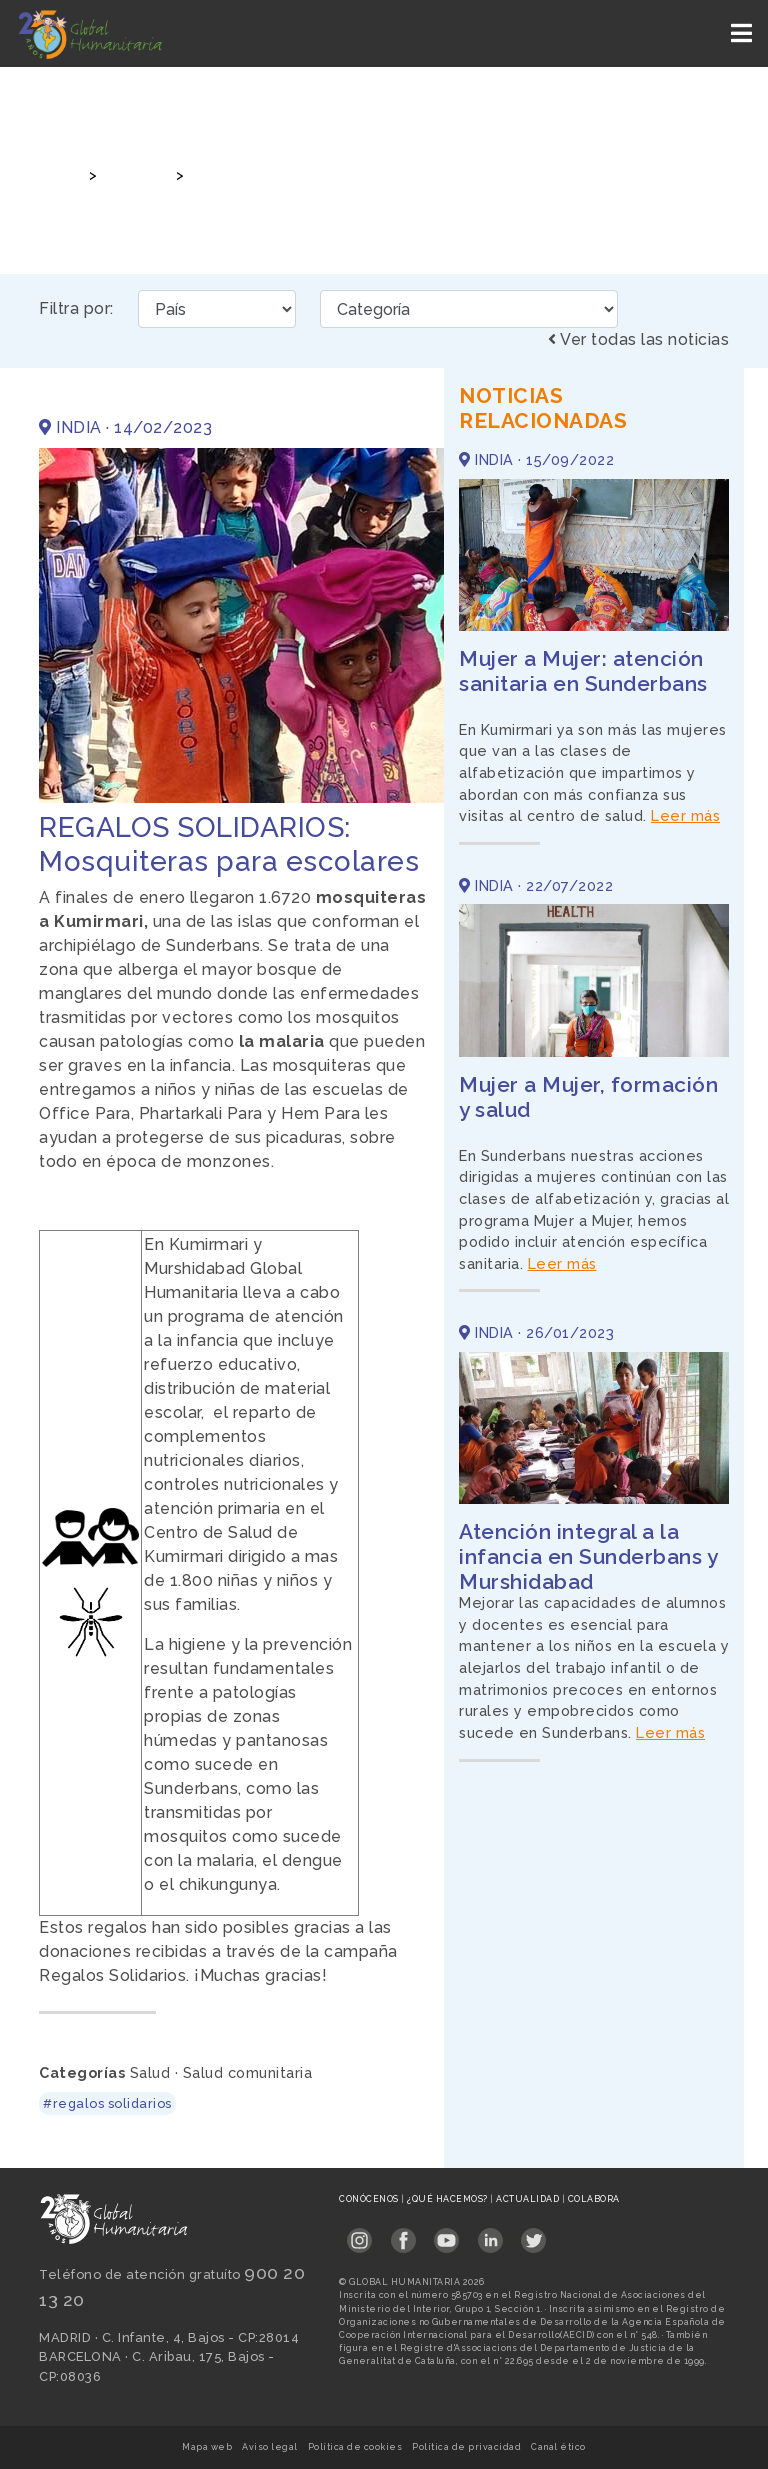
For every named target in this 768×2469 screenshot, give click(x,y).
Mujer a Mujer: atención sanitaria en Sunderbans (583, 671)
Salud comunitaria (248, 2072)
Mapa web (207, 2447)
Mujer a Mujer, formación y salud (588, 1097)
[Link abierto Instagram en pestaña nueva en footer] (359, 2234)
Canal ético (558, 2447)
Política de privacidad (466, 2447)
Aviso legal (270, 2447)
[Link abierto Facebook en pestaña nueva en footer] (403, 2234)
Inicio (57, 175)
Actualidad (529, 2199)
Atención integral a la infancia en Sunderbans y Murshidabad (588, 1556)
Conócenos (370, 2199)
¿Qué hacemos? (448, 2199)
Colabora (594, 2199)
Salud (150, 2072)
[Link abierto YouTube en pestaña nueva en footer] (446, 2234)
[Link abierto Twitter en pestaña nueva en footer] (533, 2234)
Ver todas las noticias (638, 339)
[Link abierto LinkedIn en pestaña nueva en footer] (490, 2234)
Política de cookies (355, 2447)
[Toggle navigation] (743, 33)
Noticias (134, 175)
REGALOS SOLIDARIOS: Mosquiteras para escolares (376, 175)
